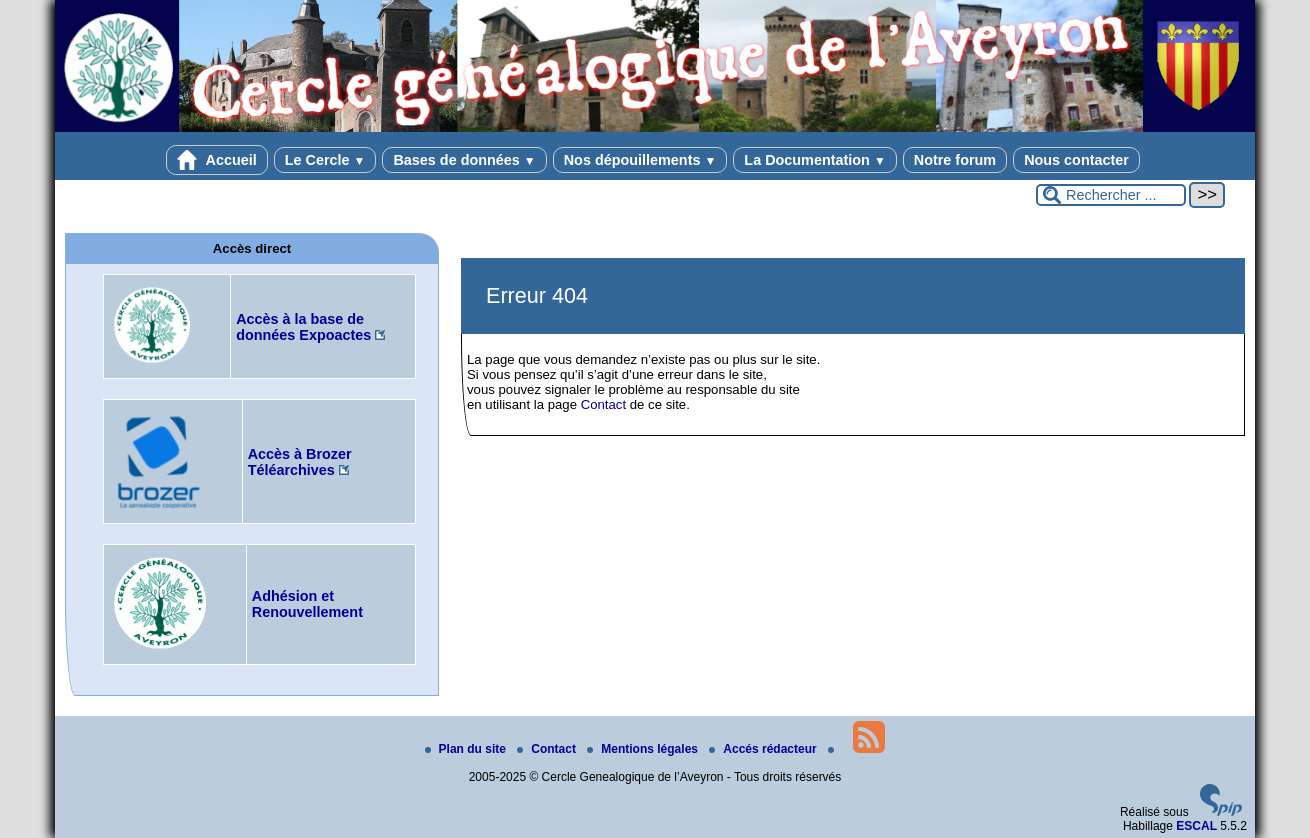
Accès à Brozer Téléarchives (300, 462)
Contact (603, 404)
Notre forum (955, 160)
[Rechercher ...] (1111, 195)
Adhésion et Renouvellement (307, 604)
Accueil (217, 160)
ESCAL (1196, 826)
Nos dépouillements (640, 160)
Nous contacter (1076, 160)
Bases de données (464, 160)
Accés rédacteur (764, 749)
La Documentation (814, 160)
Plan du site (467, 749)
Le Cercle (325, 160)
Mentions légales (644, 749)
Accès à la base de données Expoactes (303, 327)
